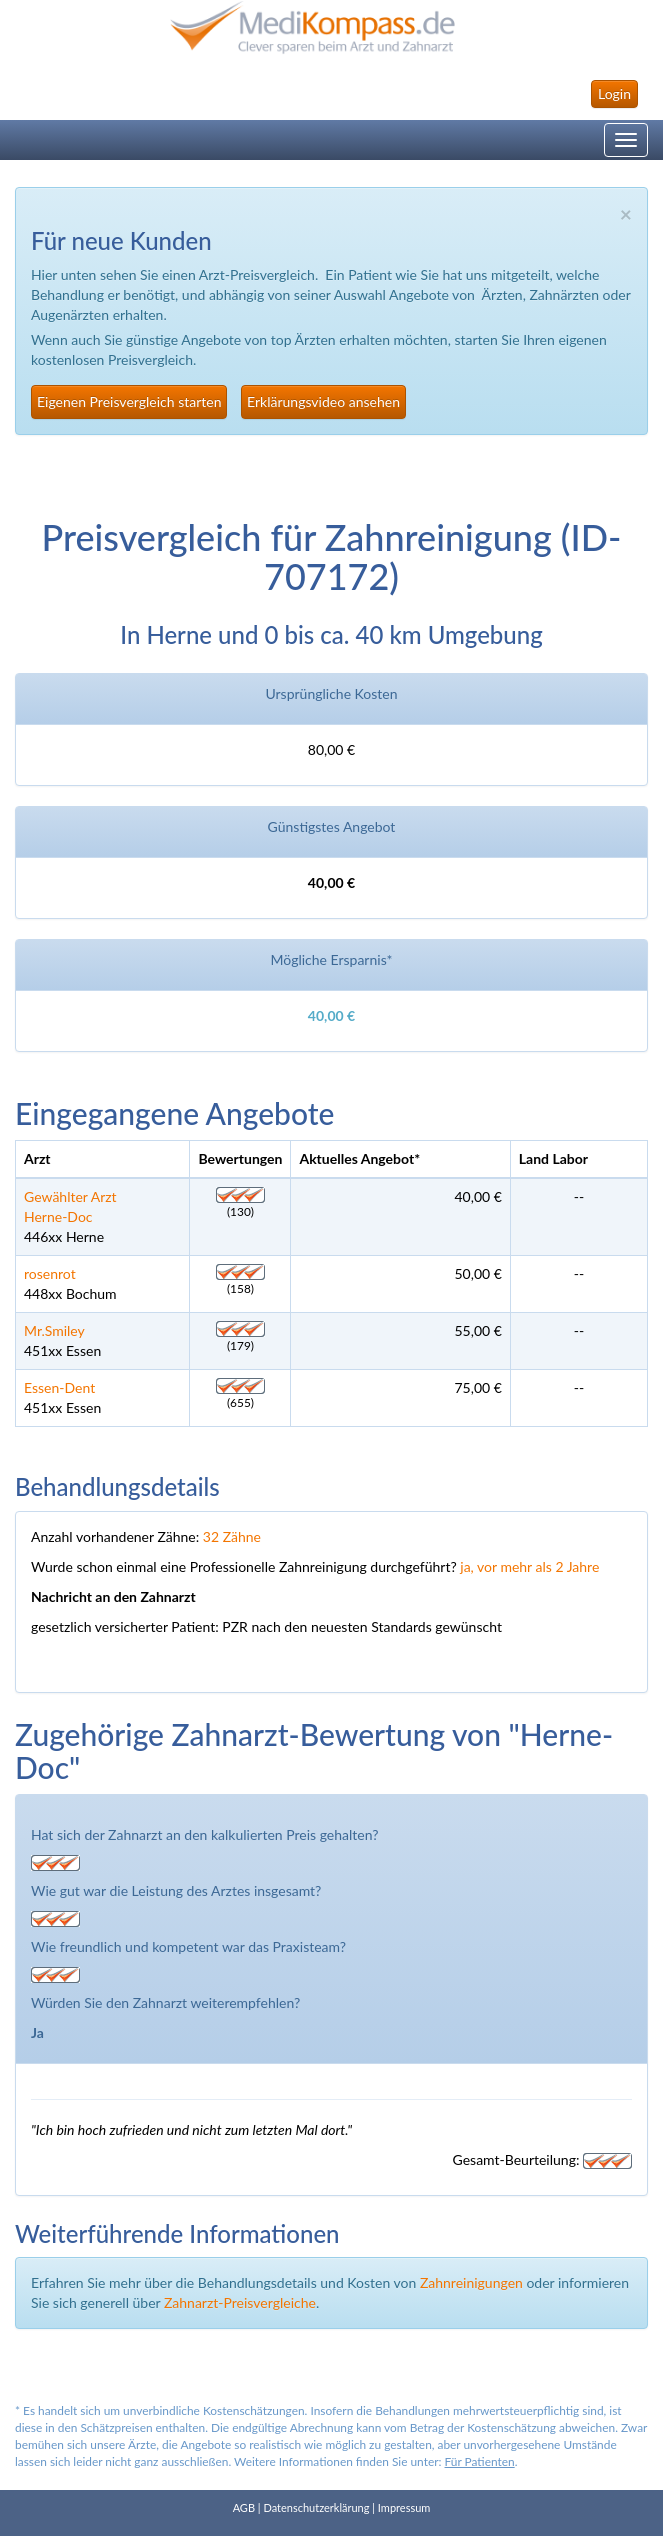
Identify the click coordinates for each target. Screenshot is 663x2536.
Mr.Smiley (54, 1330)
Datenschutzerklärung (316, 2507)
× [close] (626, 213)
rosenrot (50, 1273)
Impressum (404, 2507)
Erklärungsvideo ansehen (323, 401)
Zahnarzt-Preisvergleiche (240, 2302)
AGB (244, 2507)
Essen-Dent (59, 1387)
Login (614, 93)
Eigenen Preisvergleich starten (129, 401)
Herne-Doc (58, 1216)
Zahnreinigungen (471, 2282)
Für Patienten (480, 2461)
